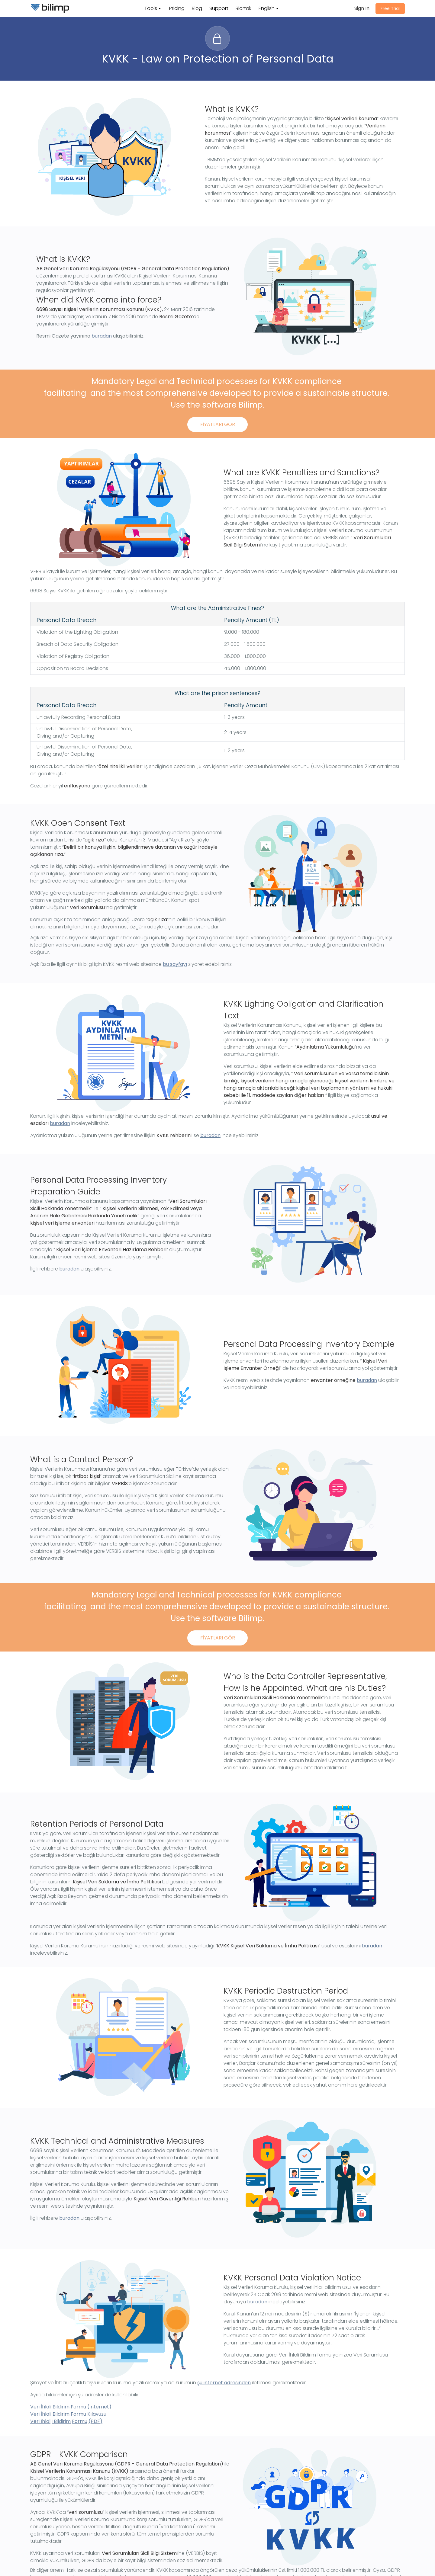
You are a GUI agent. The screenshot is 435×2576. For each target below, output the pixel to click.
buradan (102, 335)
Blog (197, 8)
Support (218, 8)
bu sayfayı (175, 964)
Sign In (361, 8)
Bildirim (62, 2421)
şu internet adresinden (224, 2382)
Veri (35, 2421)
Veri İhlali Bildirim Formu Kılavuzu (68, 2414)
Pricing (177, 8)
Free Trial (390, 8)
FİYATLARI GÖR (217, 424)
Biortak (243, 8)
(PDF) (95, 2421)
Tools (150, 8)
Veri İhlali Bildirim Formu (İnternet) (70, 2406)
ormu (81, 2421)
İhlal (45, 2421)
